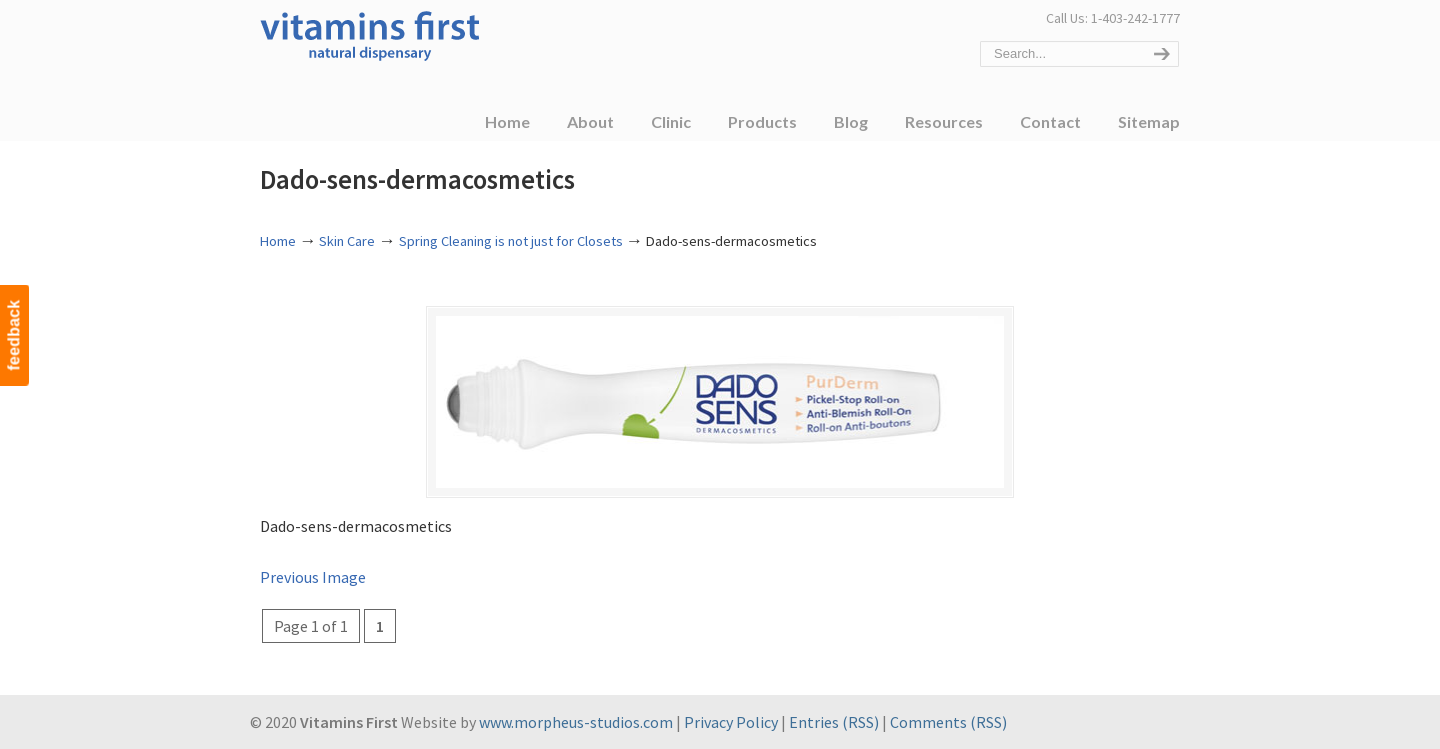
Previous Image (313, 578)
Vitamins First (370, 34)
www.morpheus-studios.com (576, 723)
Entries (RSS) (834, 723)
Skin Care (347, 241)
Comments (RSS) (948, 723)
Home (278, 241)
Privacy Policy (731, 723)
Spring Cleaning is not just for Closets (511, 241)
